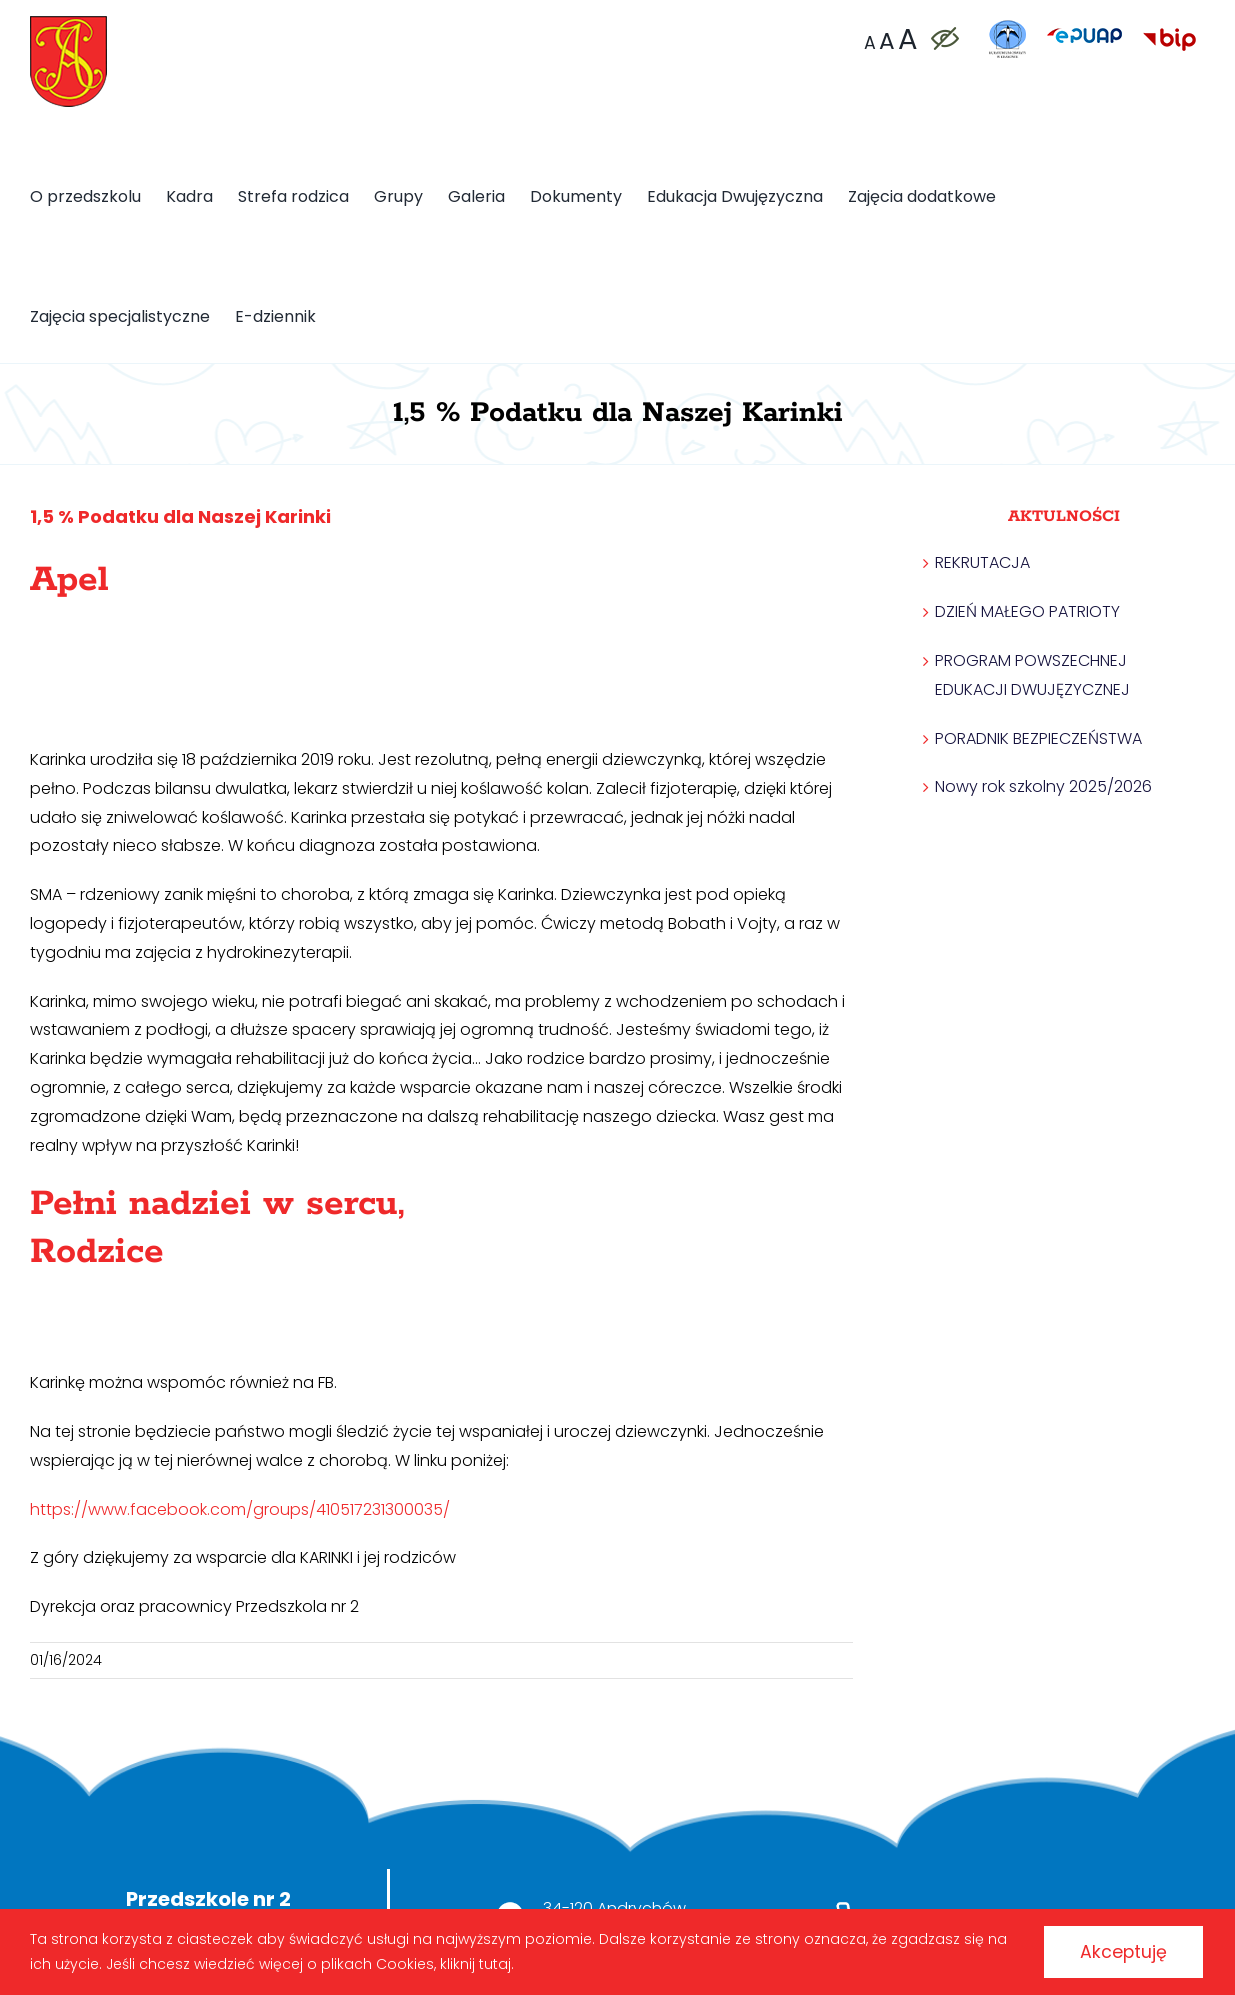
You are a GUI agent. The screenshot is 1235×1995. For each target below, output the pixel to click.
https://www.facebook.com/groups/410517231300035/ (242, 1509)
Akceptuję (1119, 1950)
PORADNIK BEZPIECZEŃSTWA (1038, 738)
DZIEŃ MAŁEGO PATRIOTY (1027, 611)
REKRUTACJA (982, 562)
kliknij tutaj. (500, 1963)
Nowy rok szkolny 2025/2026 (1043, 786)
